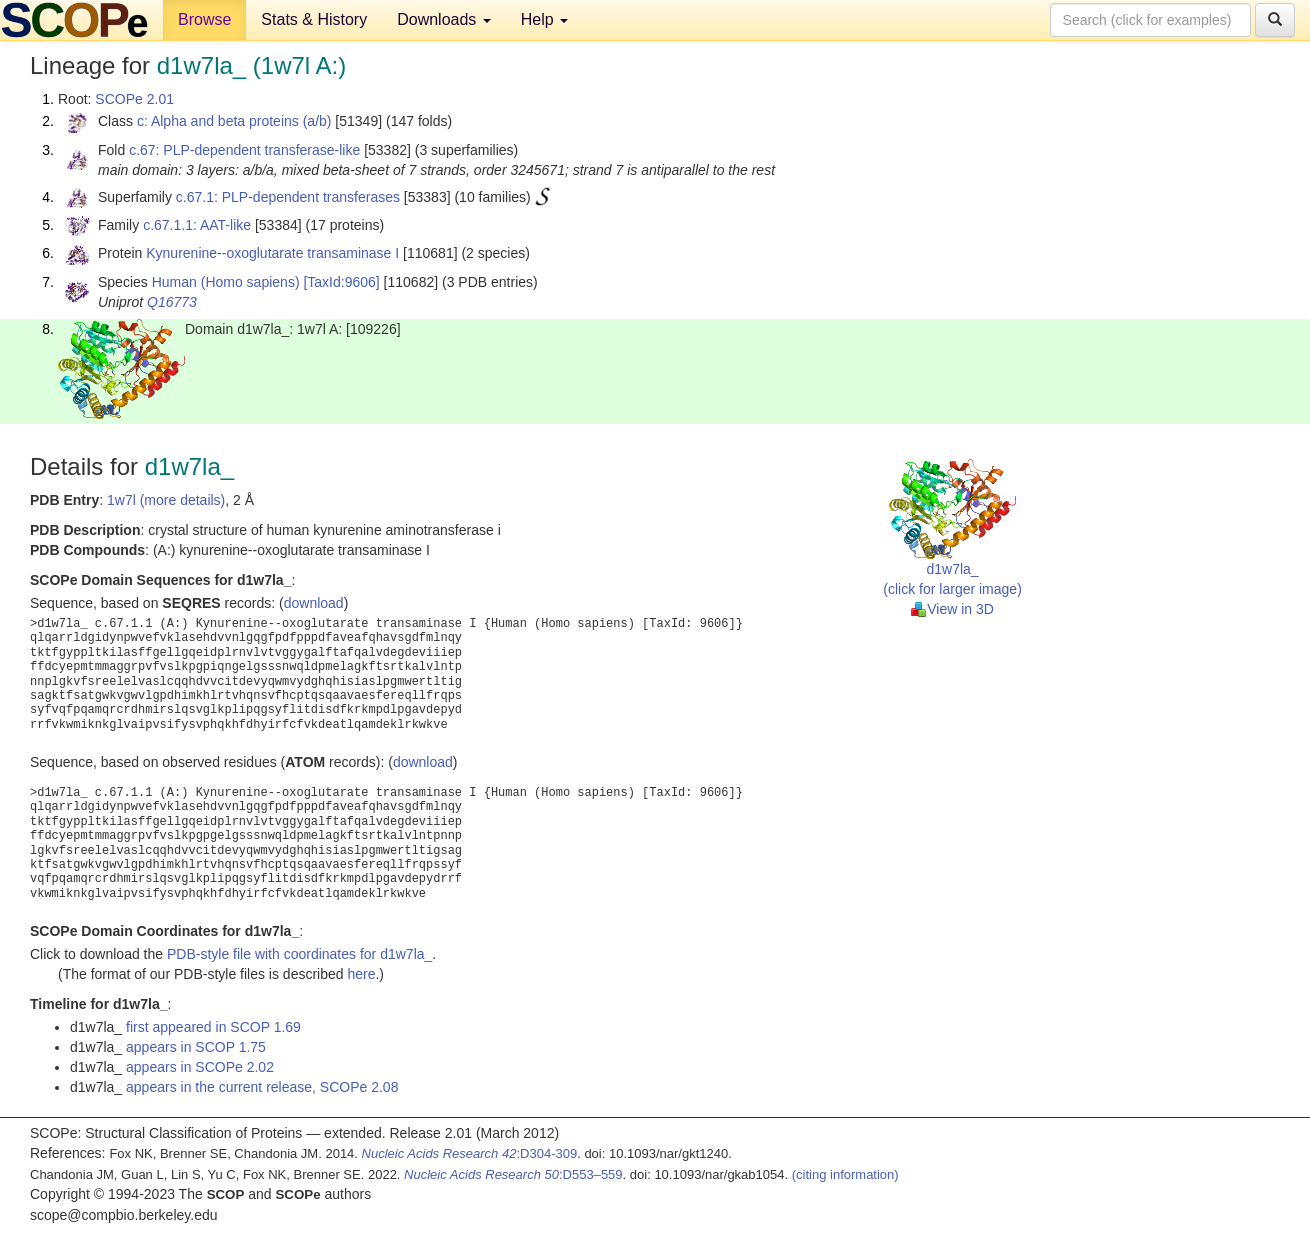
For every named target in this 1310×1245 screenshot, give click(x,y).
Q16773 (172, 302)
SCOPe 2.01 (134, 99)
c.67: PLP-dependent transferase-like (244, 150)
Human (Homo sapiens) (226, 282)
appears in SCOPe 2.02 (200, 1067)
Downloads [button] (444, 19)
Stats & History (314, 19)
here (361, 974)
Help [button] (544, 19)
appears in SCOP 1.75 (196, 1047)
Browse (204, 19)
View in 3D (952, 609)
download (314, 603)
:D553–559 (513, 1174)
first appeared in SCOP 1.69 (213, 1027)
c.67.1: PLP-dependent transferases (288, 197)
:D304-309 (470, 1153)
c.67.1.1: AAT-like (197, 225)
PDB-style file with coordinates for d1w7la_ (299, 954)
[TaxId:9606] (341, 282)
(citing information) (845, 1174)
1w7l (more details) (166, 500)
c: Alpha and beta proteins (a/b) (234, 121)
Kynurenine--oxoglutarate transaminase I (272, 253)
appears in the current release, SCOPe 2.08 (262, 1087)
